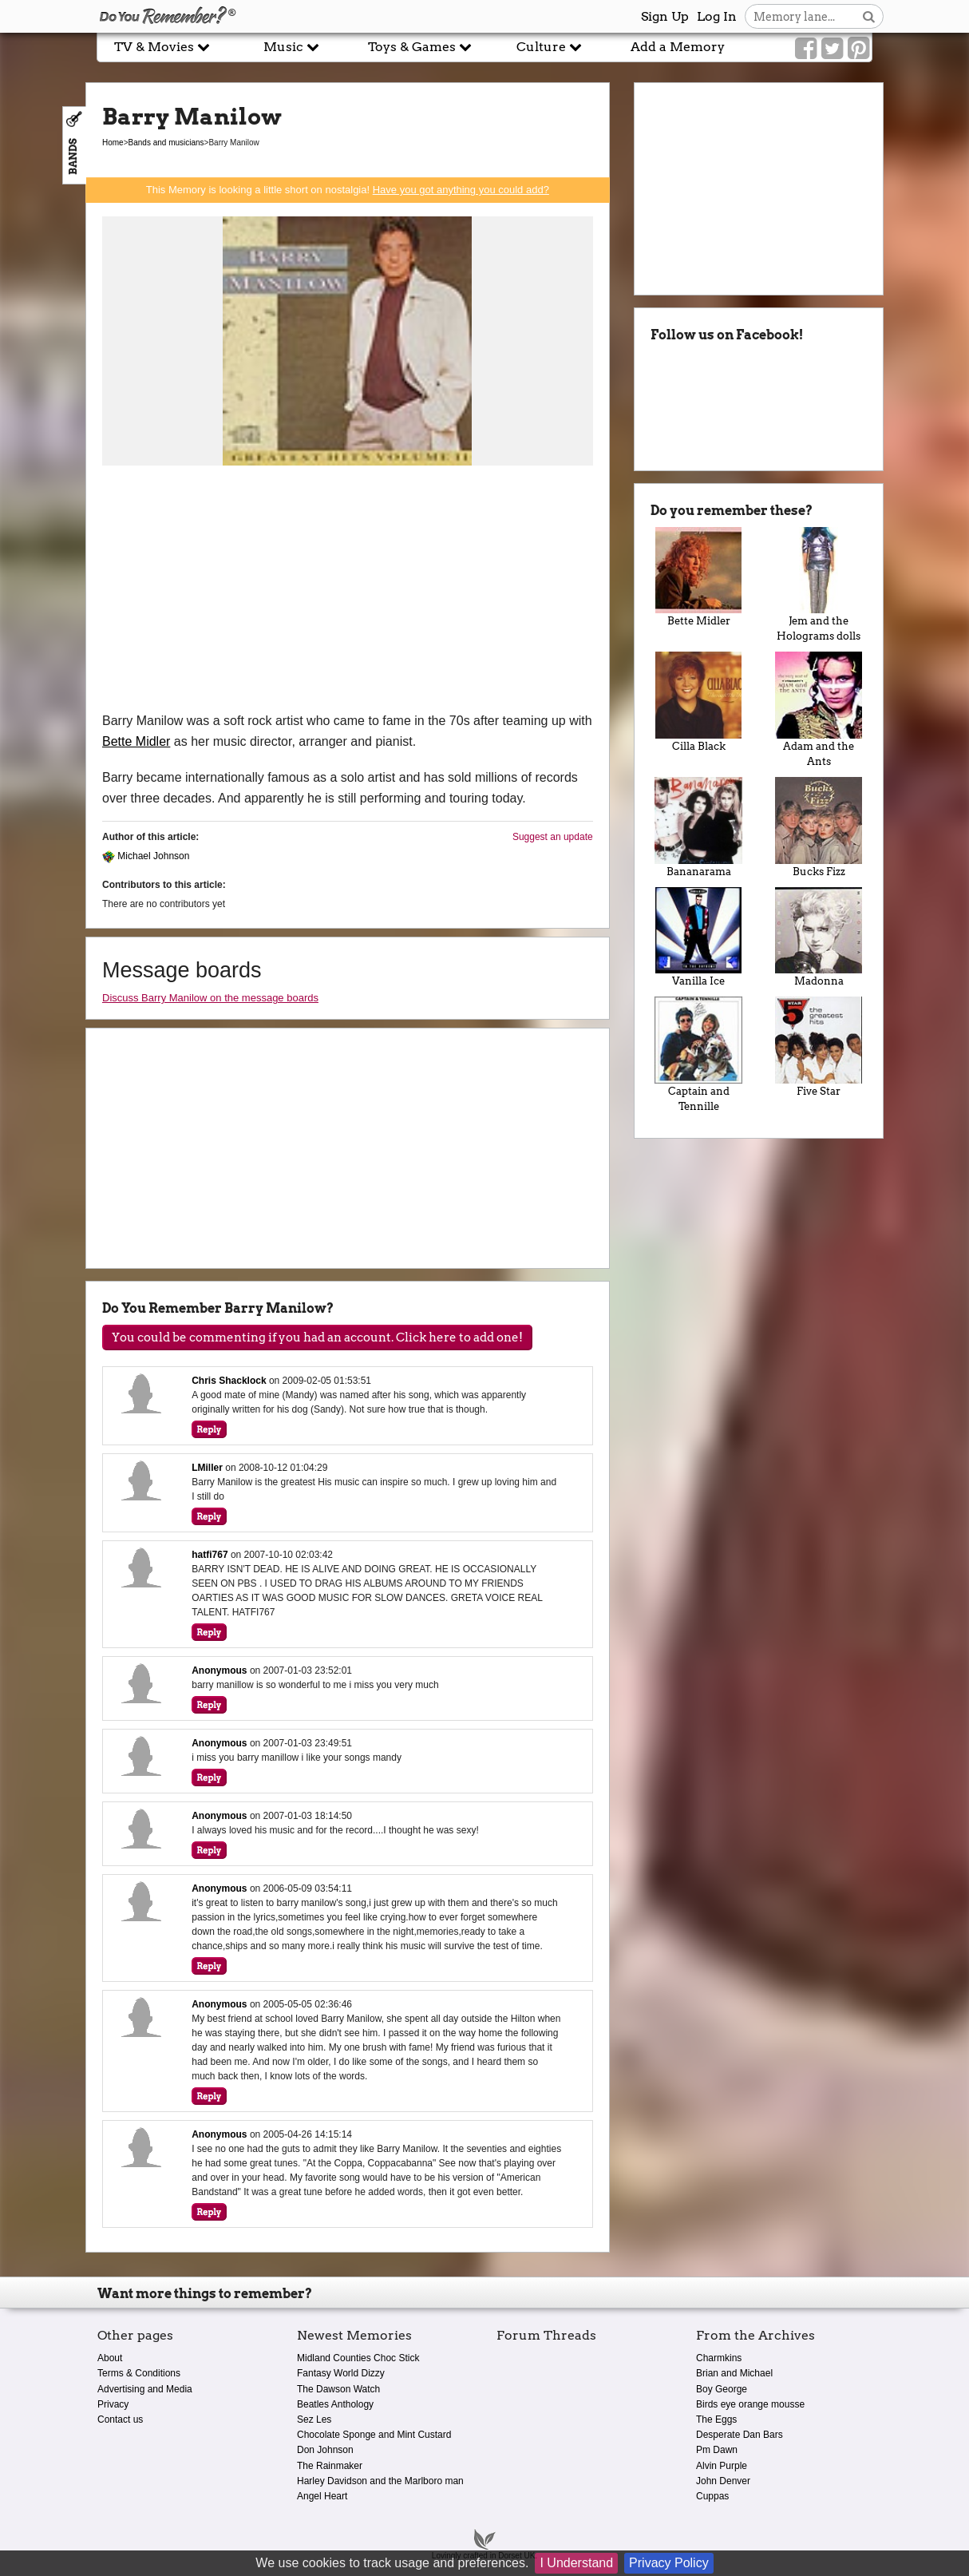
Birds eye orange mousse (750, 2404)
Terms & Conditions (138, 2373)
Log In (717, 16)
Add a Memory (678, 46)
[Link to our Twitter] (832, 48)
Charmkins (719, 2358)
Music (291, 46)
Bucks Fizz (818, 827)
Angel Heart (322, 2496)
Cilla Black (699, 702)
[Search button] (869, 16)
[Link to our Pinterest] (858, 48)
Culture (549, 46)
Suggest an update (552, 836)
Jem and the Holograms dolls (818, 585)
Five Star (818, 1047)
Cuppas (712, 2496)
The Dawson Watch (338, 2389)
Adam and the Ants (818, 709)
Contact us (120, 2419)
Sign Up (665, 16)
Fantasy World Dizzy (341, 2373)
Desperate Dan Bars (739, 2434)
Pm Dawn (717, 2449)
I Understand (576, 2563)
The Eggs (716, 2419)
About (109, 2358)
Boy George (721, 2389)
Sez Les (314, 2419)
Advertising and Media (144, 2389)
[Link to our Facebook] (806, 48)
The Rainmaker (329, 2465)
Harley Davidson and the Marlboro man (380, 2481)
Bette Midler (136, 741)
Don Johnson (325, 2449)
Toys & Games (420, 46)
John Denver (723, 2481)
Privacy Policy (669, 2563)
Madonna (818, 937)
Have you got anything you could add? (461, 190)
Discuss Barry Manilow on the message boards (210, 998)
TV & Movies (162, 46)
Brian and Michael (734, 2373)
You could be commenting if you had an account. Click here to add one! (317, 1337)
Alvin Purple (721, 2465)
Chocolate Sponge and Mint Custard (374, 2434)
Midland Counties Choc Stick (358, 2358)
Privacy (113, 2404)
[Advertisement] (347, 591)
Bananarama (699, 827)
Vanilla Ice (699, 937)
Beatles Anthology (335, 2404)
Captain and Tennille (699, 1054)
